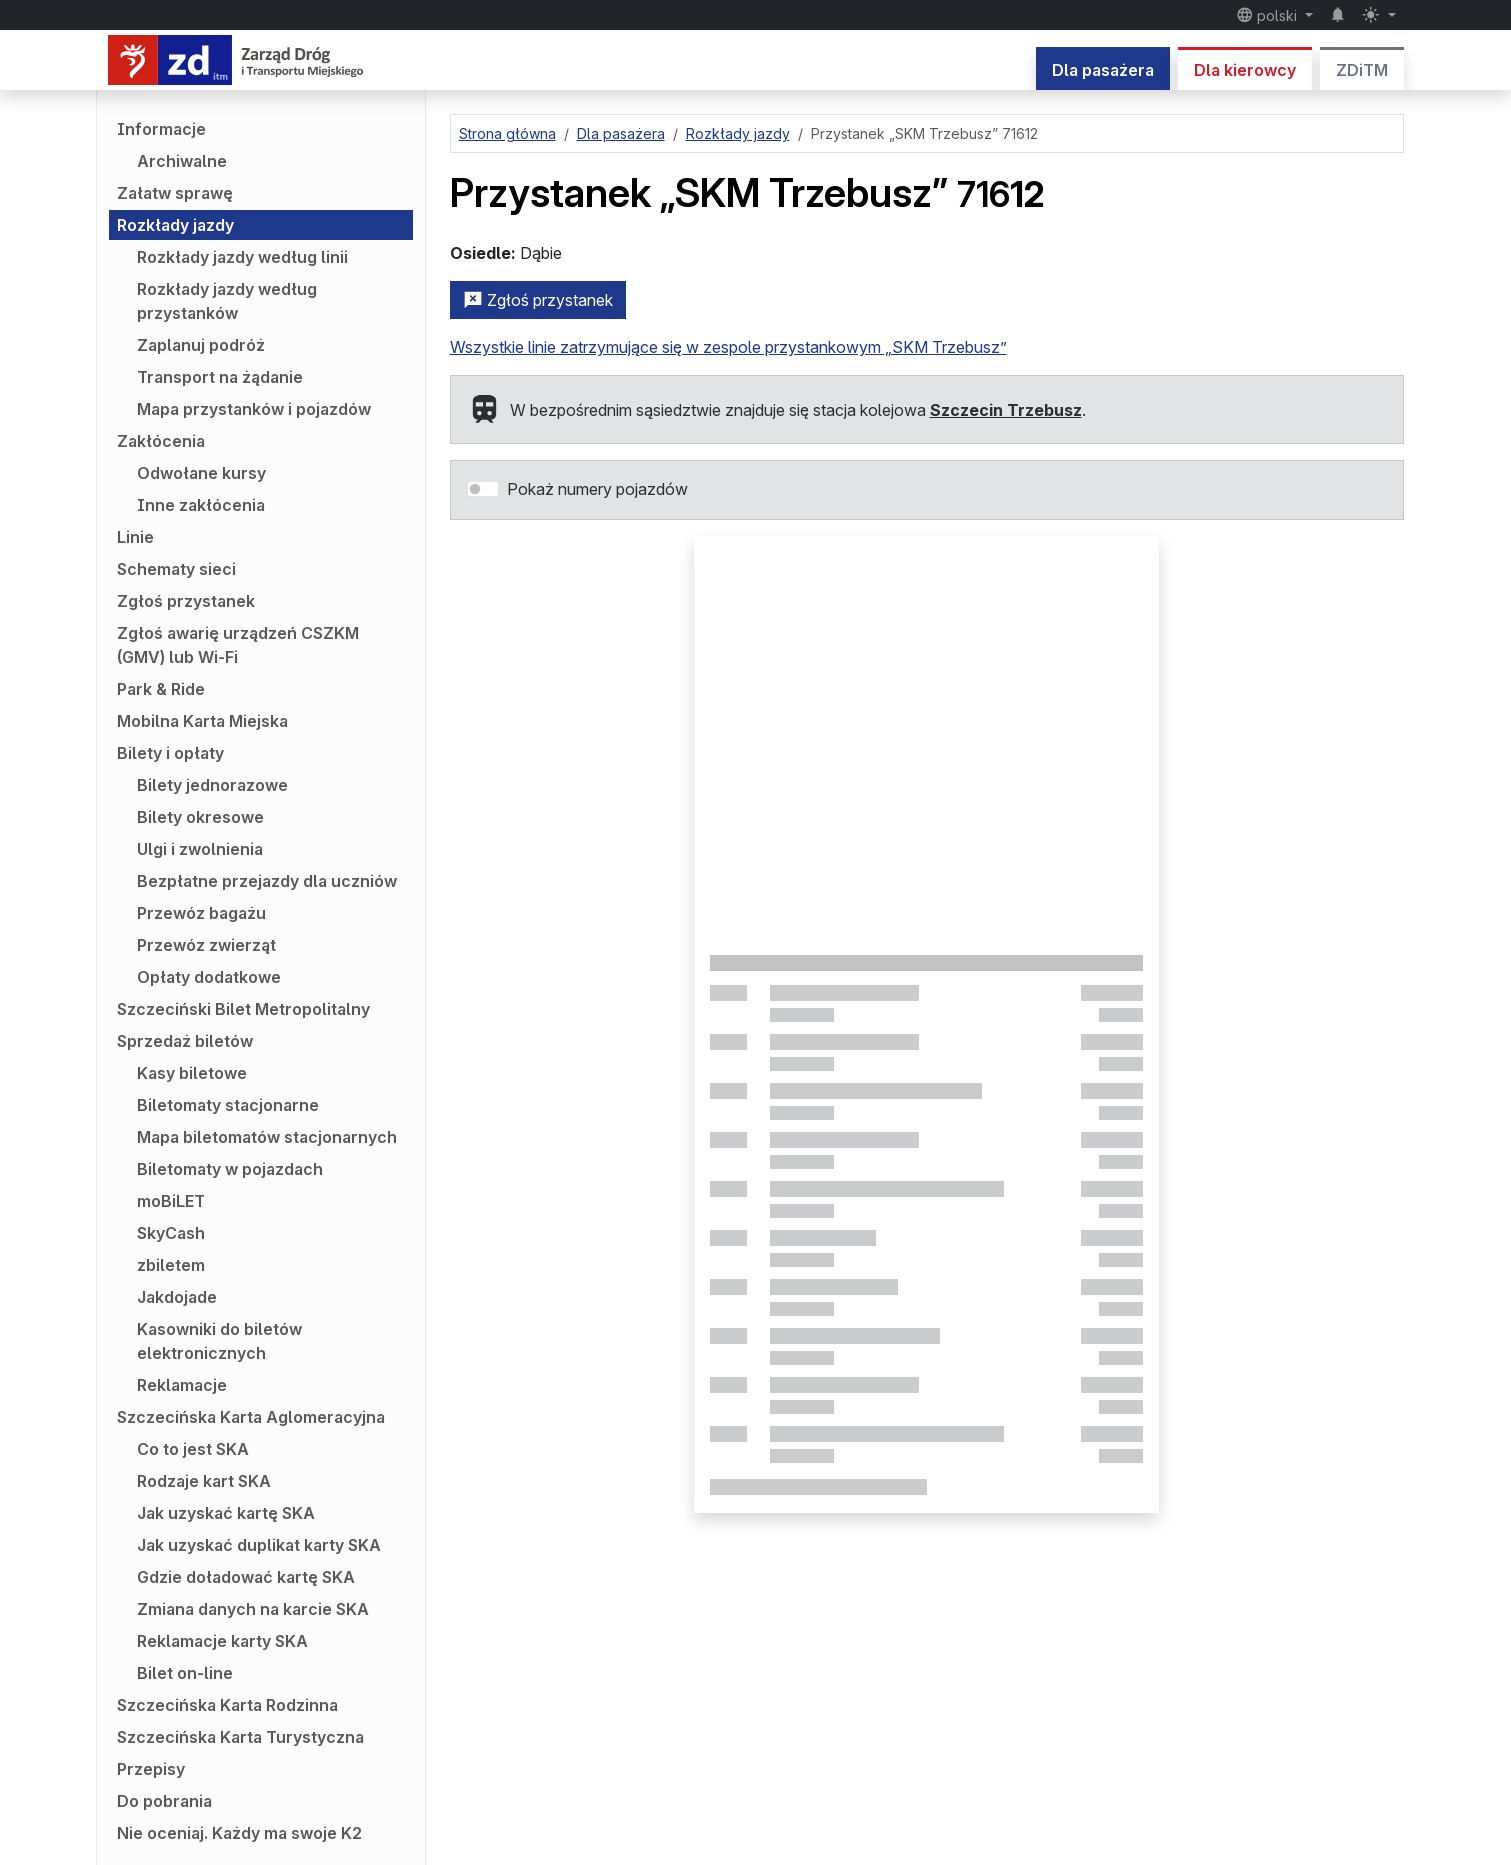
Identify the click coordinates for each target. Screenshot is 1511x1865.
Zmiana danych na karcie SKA (253, 1609)
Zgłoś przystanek (186, 601)
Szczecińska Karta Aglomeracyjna (251, 1417)
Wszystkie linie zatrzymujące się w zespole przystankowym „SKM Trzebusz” (728, 347)
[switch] (483, 489)
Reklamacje (182, 1385)
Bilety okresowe (200, 817)
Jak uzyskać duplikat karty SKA (259, 1545)
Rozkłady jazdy (175, 225)
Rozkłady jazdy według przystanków (227, 301)
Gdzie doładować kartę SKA (246, 1577)
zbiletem (171, 1265)
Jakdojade (177, 1297)
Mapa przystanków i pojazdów (254, 409)
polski (1269, 15)
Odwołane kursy (201, 473)
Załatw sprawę (175, 193)
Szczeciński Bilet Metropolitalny (243, 1009)
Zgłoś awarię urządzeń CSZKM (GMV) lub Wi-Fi (238, 645)
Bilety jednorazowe (212, 785)
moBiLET (171, 1201)
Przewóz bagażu (201, 913)
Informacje (161, 129)
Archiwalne (182, 161)
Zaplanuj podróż (201, 345)
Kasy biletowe (192, 1073)
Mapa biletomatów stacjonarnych (267, 1137)
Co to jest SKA (193, 1449)
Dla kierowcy (1245, 70)
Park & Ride (161, 689)
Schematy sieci (176, 569)
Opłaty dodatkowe (209, 977)
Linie (135, 537)
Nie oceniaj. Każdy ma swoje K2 (239, 1833)
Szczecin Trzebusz (1006, 410)
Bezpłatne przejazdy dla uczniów (267, 881)
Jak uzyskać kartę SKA (226, 1513)
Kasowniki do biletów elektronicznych (219, 1341)
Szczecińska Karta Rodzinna (227, 1705)
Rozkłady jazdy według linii (242, 257)
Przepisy (151, 1769)
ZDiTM (1362, 70)
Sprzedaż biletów (185, 1041)
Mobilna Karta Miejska (202, 721)
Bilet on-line (185, 1673)
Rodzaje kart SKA (204, 1481)
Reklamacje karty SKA (222, 1641)
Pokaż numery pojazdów (597, 489)
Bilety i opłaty (170, 753)
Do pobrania (164, 1801)
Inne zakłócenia (201, 505)
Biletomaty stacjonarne (228, 1105)
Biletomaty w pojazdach (230, 1169)
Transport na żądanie (220, 377)
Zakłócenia (161, 441)
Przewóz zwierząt (206, 945)
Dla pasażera (1103, 70)
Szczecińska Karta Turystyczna (240, 1737)
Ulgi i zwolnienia (200, 849)
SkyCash (171, 1233)
